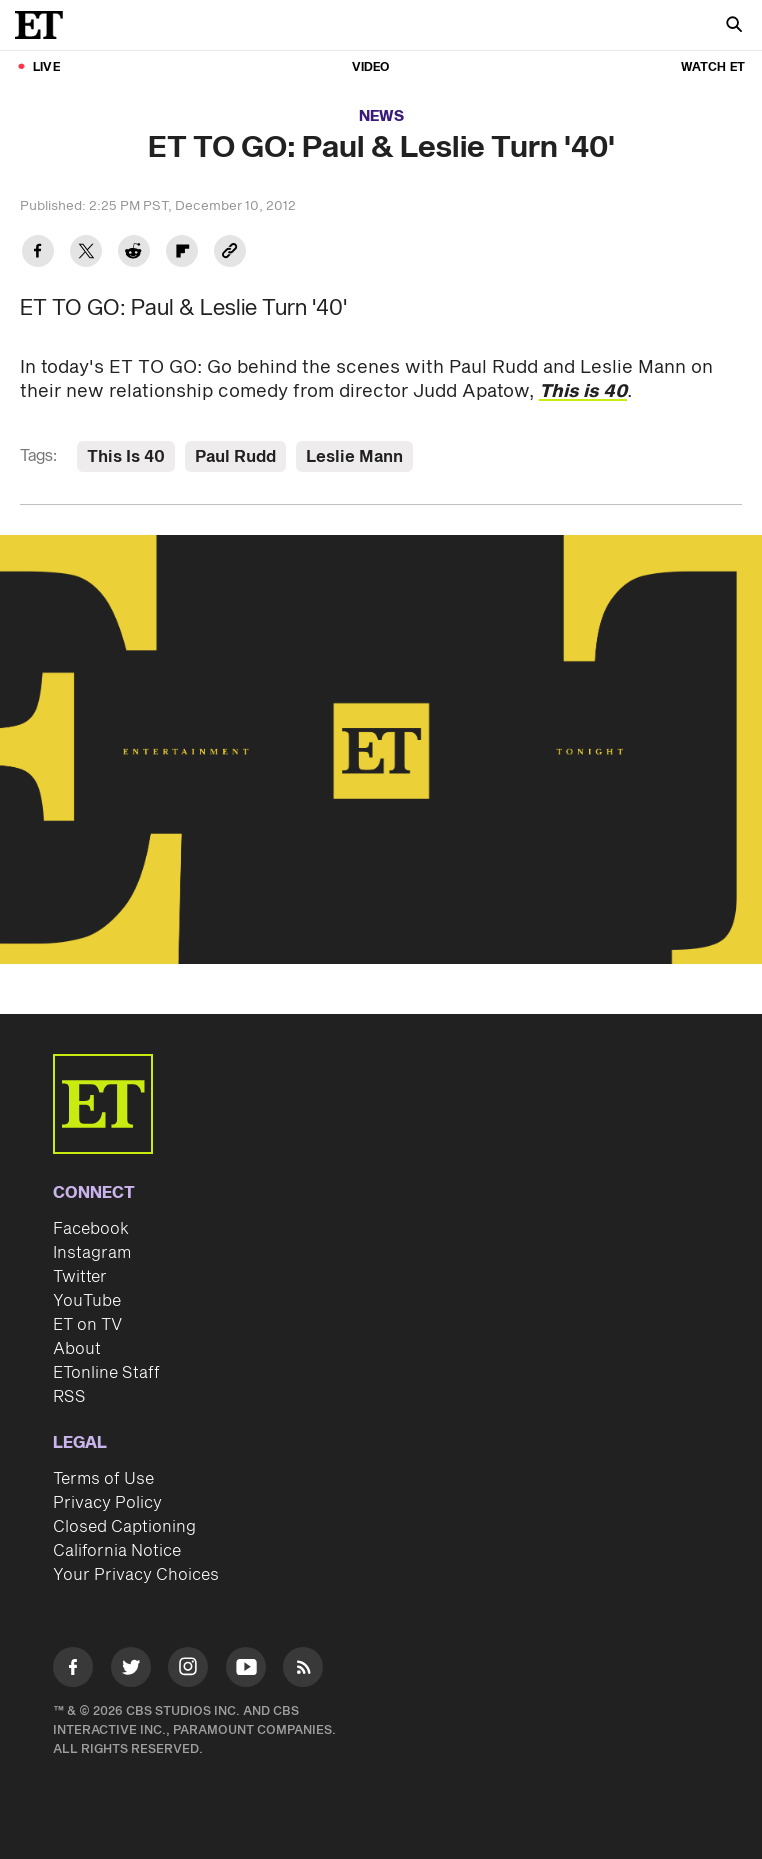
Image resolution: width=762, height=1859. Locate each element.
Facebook (91, 1229)
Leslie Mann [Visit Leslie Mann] (354, 457)
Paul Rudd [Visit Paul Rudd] (235, 457)
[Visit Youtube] (246, 1670)
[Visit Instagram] (188, 1670)
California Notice (117, 1551)
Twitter (80, 1277)
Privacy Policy (107, 1503)
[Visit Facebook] (73, 1670)
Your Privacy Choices (136, 1575)
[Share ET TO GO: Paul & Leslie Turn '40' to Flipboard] (182, 253)
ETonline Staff (106, 1373)
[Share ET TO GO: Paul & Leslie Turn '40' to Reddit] (134, 253)
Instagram (92, 1253)
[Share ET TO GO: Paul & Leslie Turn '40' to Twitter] (86, 253)
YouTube (87, 1301)
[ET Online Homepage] (45, 25)
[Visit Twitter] (131, 1670)
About (77, 1349)
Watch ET (713, 67)
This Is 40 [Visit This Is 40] (126, 457)
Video (371, 67)
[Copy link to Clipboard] (230, 253)
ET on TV (87, 1325)
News (381, 116)
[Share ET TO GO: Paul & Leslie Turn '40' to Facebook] (38, 253)
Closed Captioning (124, 1527)
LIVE (46, 67)
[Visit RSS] (303, 1670)
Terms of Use (103, 1479)
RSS (69, 1397)
